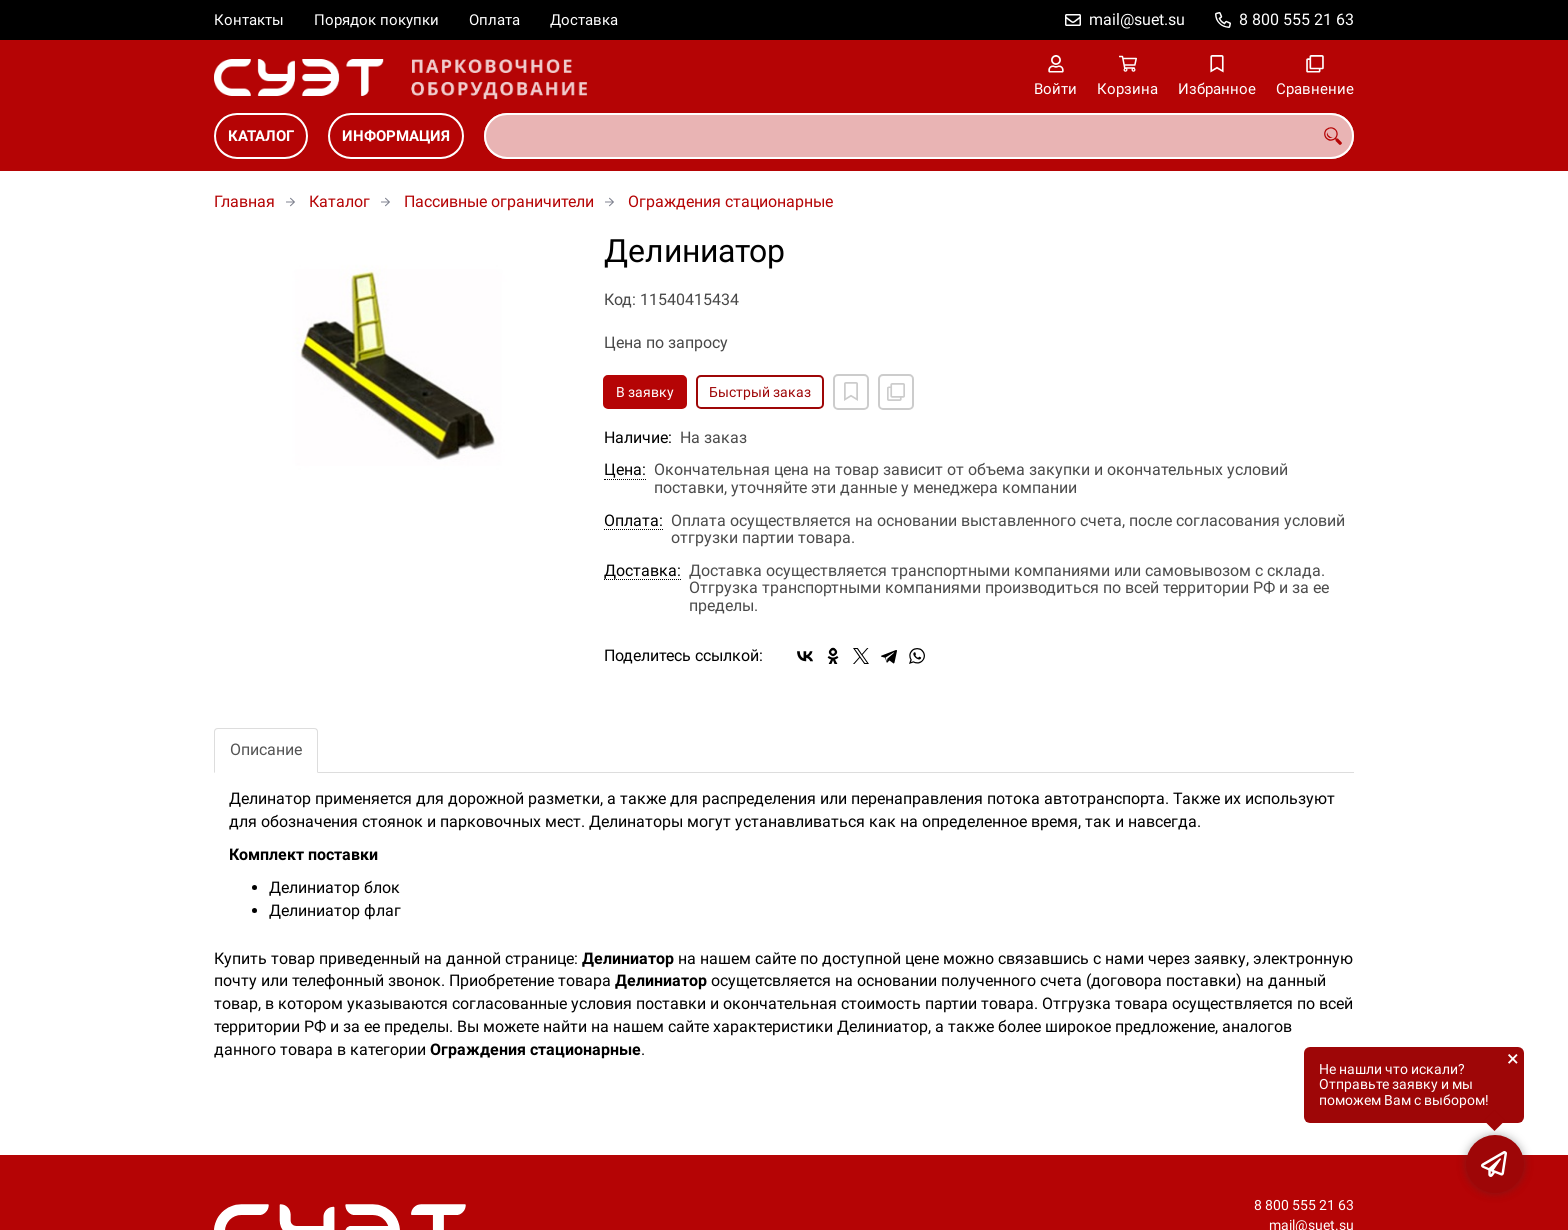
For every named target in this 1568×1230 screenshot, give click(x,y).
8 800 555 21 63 (1296, 19)
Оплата (494, 20)
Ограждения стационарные (730, 201)
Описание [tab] (266, 749)
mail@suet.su (1137, 19)
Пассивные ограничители (499, 201)
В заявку (645, 392)
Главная (244, 201)
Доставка (584, 20)
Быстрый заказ (760, 392)
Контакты (249, 20)
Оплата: (633, 521)
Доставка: (642, 571)
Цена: (625, 470)
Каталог (261, 136)
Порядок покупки (376, 20)
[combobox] (919, 136)
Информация (396, 136)
